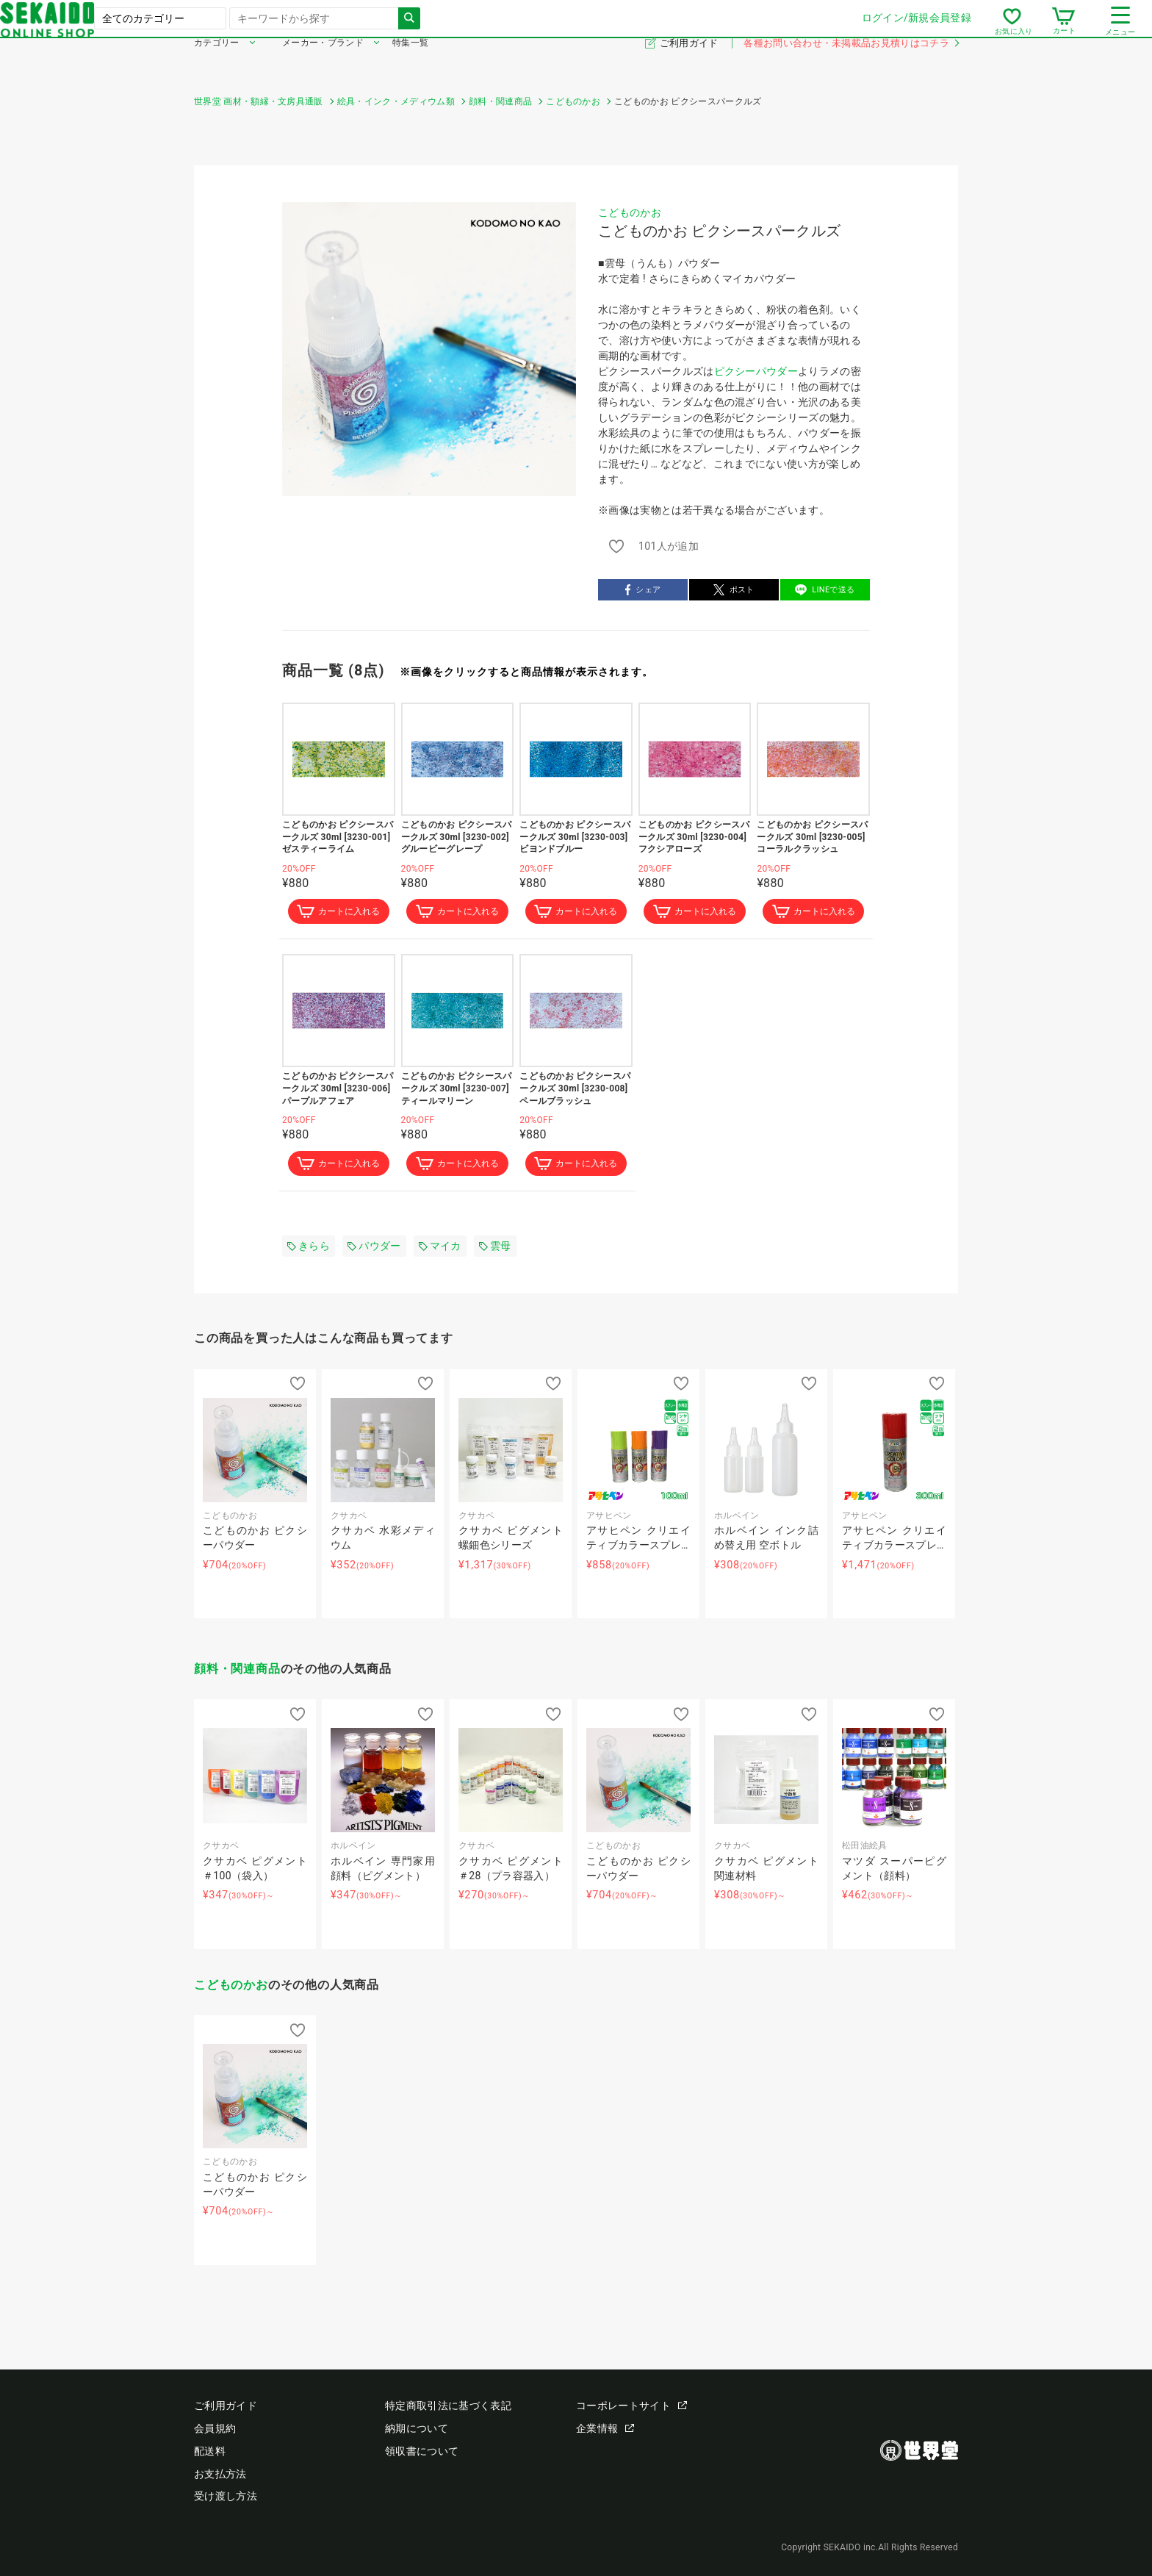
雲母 (495, 1249)
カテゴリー (217, 65)
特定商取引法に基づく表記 (448, 2406)
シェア (643, 589)
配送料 (210, 2451)
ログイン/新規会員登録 (722, 29)
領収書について (421, 2451)
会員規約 (215, 2429)
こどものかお (629, 212)
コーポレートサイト (631, 2406)
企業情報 (605, 2429)
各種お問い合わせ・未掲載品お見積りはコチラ (851, 65)
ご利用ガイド (690, 65)
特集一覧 (410, 65)
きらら (308, 1249)
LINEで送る (824, 589)
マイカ (440, 1249)
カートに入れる (339, 912)
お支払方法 (220, 2474)
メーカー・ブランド (323, 65)
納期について (416, 2429)
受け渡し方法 (225, 2497)
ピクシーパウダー (756, 371)
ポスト (734, 589)
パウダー (374, 1249)
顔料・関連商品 (237, 1672)
